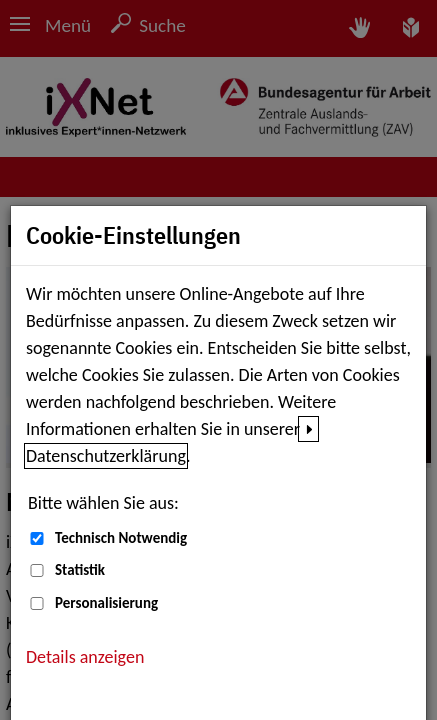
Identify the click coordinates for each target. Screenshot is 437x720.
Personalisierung (106, 603)
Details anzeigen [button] (85, 657)
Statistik (80, 570)
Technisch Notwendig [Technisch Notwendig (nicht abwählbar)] (121, 538)
